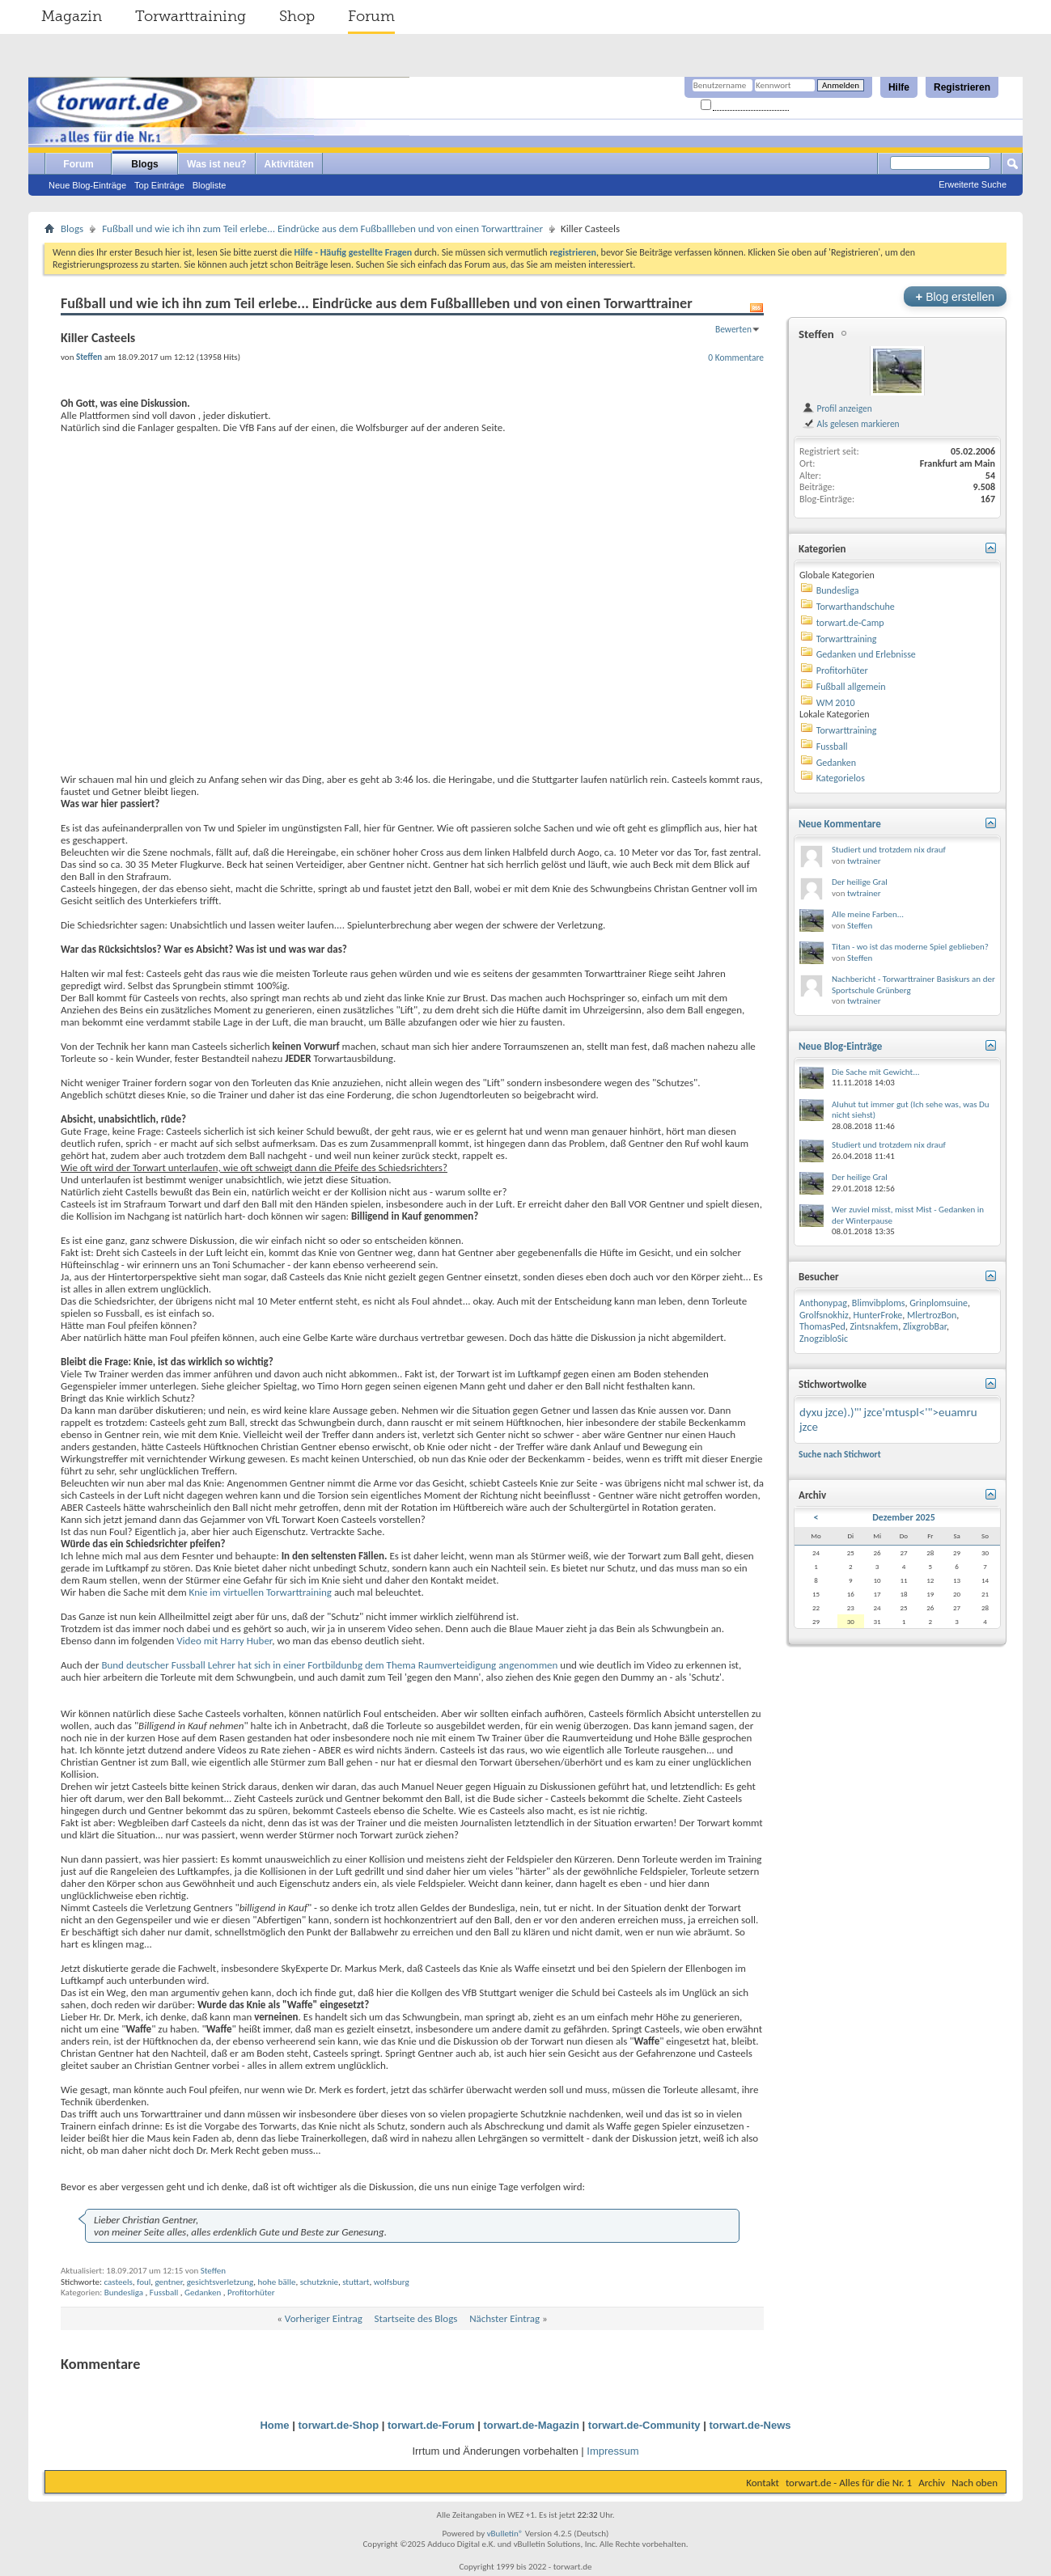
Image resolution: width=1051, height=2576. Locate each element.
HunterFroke (877, 1315)
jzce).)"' (843, 1412)
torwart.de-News (749, 2425)
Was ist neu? (217, 164)
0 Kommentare (736, 357)
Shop (297, 16)
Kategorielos (840, 778)
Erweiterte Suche (973, 184)
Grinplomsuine (938, 1303)
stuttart (355, 2282)
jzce (808, 1426)
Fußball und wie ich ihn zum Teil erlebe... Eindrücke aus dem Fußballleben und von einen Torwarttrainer (322, 228)
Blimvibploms (878, 1303)
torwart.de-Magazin (531, 2425)
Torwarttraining (190, 16)
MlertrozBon (931, 1315)
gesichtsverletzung (220, 2282)
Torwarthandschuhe (855, 606)
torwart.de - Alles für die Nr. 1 (849, 2483)
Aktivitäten (289, 164)
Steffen (213, 2270)
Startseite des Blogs (416, 2318)
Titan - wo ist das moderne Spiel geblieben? (910, 946)
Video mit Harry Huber (223, 1641)
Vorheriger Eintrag (323, 2318)
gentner (168, 2282)
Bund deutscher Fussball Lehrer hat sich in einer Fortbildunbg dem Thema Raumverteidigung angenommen (329, 1665)
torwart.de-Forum (431, 2425)
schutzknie (319, 2282)
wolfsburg (391, 2282)
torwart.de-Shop (338, 2425)
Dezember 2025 (903, 1517)
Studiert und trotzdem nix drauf (889, 849)
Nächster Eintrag (504, 2318)
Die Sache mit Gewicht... (876, 1072)
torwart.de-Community (644, 2425)
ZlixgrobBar (925, 1326)
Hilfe (898, 87)
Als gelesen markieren (851, 423)
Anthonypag (823, 1303)
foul (143, 2282)
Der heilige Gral (860, 882)
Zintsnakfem (874, 1326)
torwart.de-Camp (850, 622)
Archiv (931, 2483)
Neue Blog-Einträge (87, 185)
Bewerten (733, 329)
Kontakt (762, 2483)
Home (274, 2425)
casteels (118, 2282)
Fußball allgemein (851, 686)
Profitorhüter (251, 2292)
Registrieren (962, 87)
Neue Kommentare (840, 824)
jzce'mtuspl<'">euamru (920, 1412)
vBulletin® (505, 2533)
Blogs (144, 164)
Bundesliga (123, 2292)
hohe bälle (277, 2282)
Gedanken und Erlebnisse (866, 654)
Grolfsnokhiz (824, 1315)
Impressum (612, 2451)
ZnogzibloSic (823, 1338)
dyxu (811, 1412)
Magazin (71, 16)
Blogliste (210, 185)
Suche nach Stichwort (840, 1454)
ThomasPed (822, 1326)
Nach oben (974, 2483)
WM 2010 (835, 703)
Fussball (164, 2292)
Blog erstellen (955, 296)
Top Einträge (159, 185)
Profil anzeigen (837, 408)
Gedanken (202, 2292)
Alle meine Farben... (868, 914)
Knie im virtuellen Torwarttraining (259, 1592)
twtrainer (864, 861)
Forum (371, 16)
